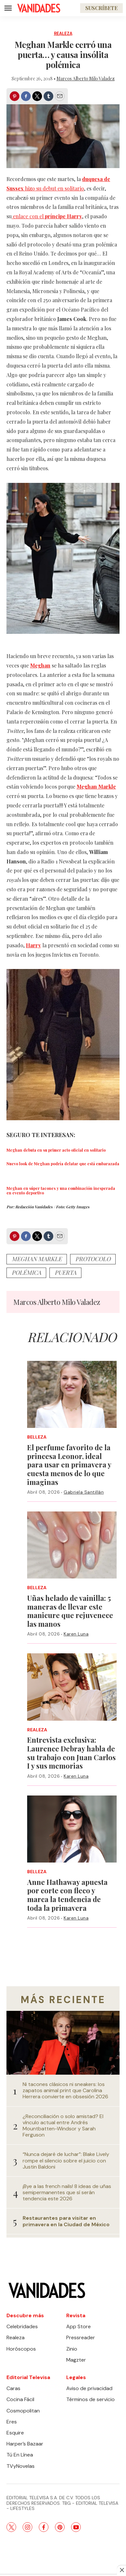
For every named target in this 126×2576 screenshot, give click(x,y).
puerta (65, 1272)
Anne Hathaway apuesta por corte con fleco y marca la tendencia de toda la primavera (67, 1895)
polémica (26, 1272)
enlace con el (47, 216)
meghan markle (37, 1259)
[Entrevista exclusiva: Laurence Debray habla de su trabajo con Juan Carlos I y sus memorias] (72, 1686)
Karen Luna (76, 1634)
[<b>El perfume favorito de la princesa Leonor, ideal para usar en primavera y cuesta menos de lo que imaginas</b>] (72, 1394)
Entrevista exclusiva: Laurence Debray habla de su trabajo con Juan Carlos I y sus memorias (71, 1753)
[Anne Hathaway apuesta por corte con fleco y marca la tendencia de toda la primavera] (72, 1829)
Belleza (37, 1437)
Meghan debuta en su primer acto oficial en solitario (56, 1150)
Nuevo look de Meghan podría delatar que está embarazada (62, 1163)
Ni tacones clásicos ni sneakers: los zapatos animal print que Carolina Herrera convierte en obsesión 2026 (65, 2090)
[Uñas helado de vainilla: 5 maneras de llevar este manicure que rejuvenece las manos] (72, 1545)
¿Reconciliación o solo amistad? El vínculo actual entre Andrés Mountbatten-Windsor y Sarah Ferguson (63, 2125)
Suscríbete (101, 8)
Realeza (63, 33)
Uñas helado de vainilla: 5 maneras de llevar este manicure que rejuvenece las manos (70, 1611)
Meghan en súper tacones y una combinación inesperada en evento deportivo (60, 1190)
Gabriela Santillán (84, 1492)
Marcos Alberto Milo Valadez (86, 78)
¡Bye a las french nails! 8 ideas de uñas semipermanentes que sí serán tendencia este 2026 (67, 2192)
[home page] (38, 8)
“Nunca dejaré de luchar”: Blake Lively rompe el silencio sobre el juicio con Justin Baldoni (66, 2160)
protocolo (92, 1259)
